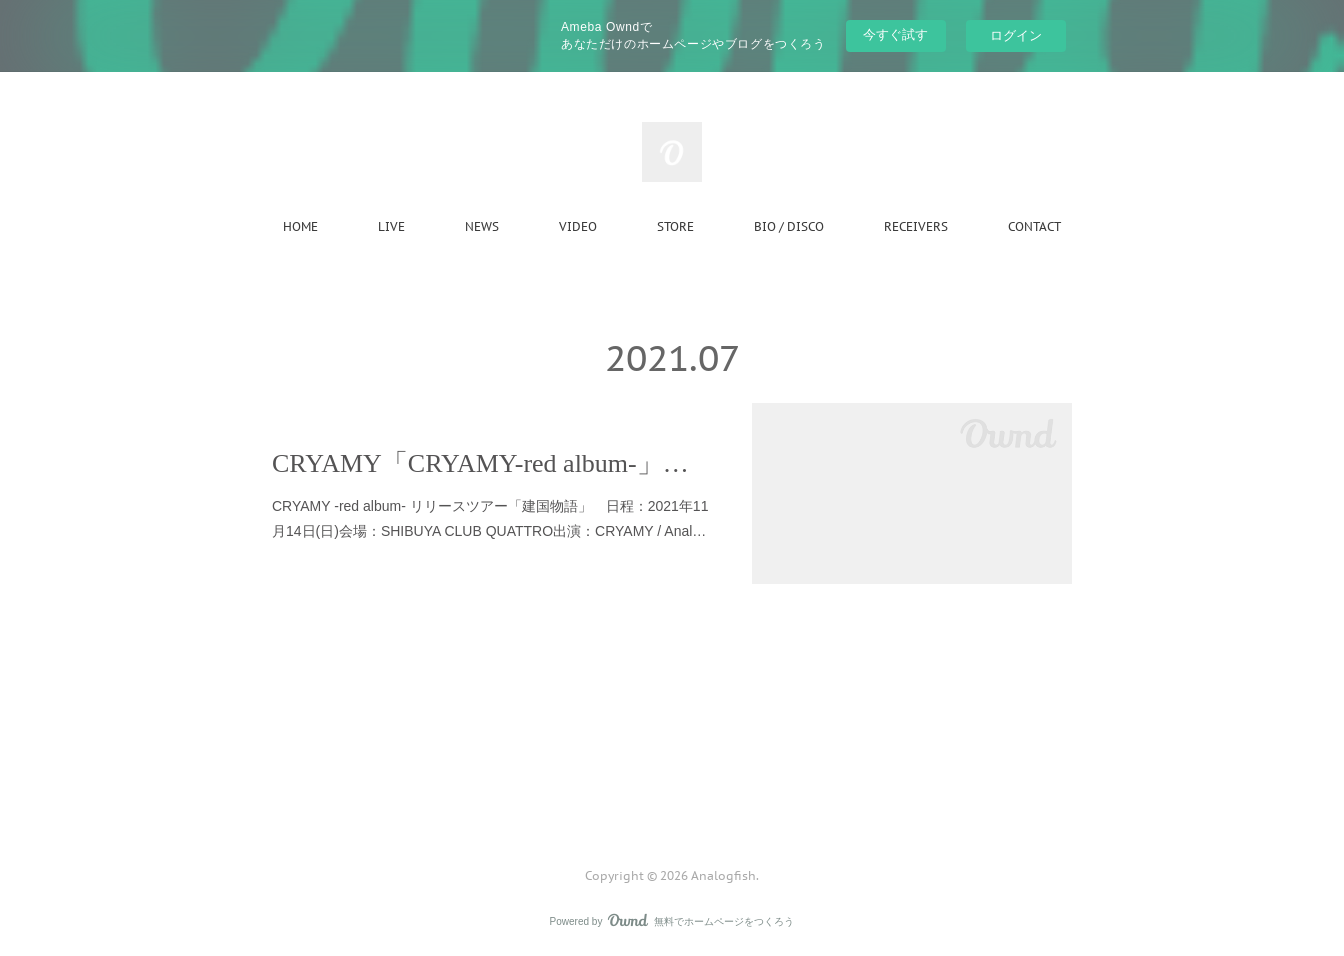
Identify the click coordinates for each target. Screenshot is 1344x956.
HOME (300, 226)
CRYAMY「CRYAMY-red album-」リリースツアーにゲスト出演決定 (492, 463)
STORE (675, 226)
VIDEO (578, 226)
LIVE (391, 226)
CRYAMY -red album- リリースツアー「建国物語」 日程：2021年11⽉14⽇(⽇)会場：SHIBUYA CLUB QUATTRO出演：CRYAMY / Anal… (490, 518)
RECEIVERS (916, 226)
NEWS (482, 226)
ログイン (1016, 35)
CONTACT (1034, 226)
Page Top (672, 795)
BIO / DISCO (789, 226)
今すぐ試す (895, 34)
